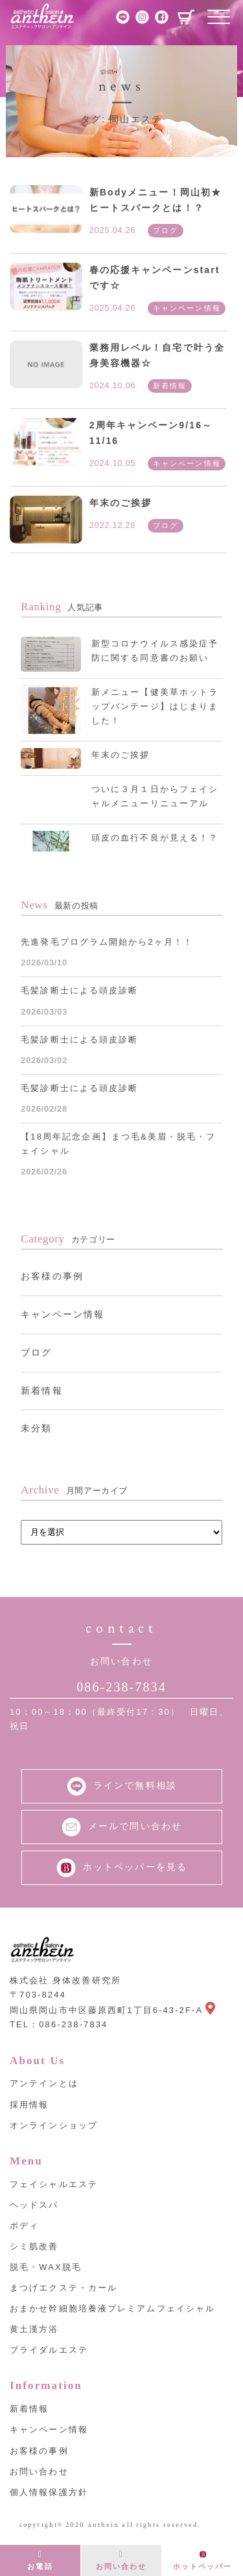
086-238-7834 (121, 1687)
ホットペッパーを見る (121, 1868)
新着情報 (41, 1390)
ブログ (36, 1352)
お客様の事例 (52, 1276)
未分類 (36, 1428)
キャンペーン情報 (62, 1314)
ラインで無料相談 (121, 1786)
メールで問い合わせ (121, 1827)
